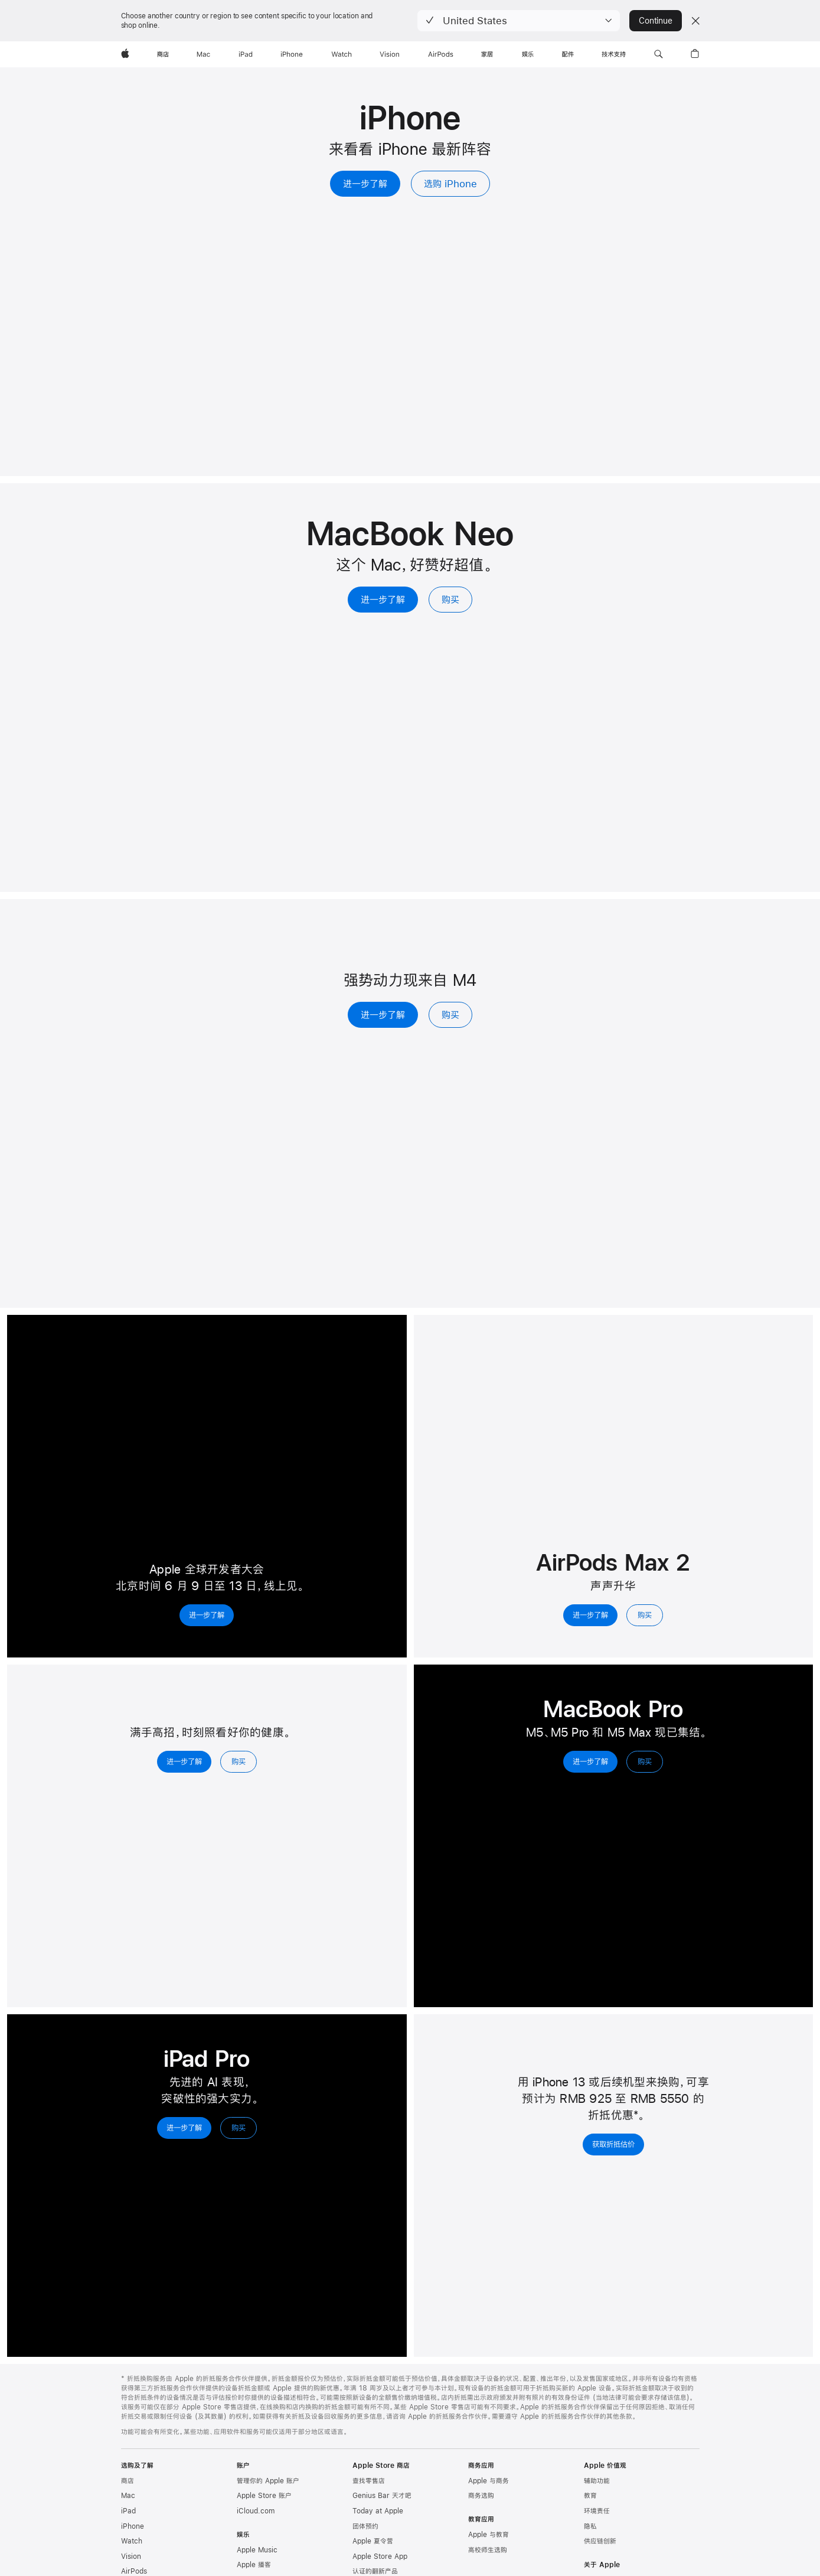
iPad (128, 2511)
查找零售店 (368, 2480)
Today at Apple (377, 2511)
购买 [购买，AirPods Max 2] (645, 1615)
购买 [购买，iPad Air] (450, 1014)
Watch (131, 2541)
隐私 (590, 2526)
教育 (590, 2495)
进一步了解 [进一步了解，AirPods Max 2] (590, 1615)
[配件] (568, 54)
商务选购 (481, 2495)
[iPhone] (292, 54)
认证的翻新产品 (375, 2571)
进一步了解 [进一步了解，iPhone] (365, 183)
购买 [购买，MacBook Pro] (645, 1761)
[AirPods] (440, 54)
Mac (128, 2495)
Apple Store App (379, 2556)
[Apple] (125, 54)
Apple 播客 (254, 2564)
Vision (131, 2556)
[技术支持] (613, 54)
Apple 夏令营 (372, 2541)
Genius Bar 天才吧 (381, 2495)
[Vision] (389, 54)
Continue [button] (655, 20)
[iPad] (245, 54)
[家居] (487, 54)
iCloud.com (256, 2511)
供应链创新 (600, 2541)
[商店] (163, 54)
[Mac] (203, 54)
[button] (519, 20)
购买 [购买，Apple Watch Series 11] (238, 1761)
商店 (127, 2480)
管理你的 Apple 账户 (268, 2480)
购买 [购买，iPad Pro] (238, 2128)
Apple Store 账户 (264, 2495)
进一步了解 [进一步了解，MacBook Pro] (590, 1761)
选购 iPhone (450, 183)
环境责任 (597, 2511)
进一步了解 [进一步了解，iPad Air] (383, 1014)
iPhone (132, 2526)
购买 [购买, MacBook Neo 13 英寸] (450, 599)
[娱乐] (528, 54)
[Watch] (341, 54)
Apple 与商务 (488, 2480)
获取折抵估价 (613, 2144)
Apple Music (257, 2550)
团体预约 (365, 2526)
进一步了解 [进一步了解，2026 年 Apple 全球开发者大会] (206, 1615)
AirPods (134, 2571)
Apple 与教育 (488, 2534)
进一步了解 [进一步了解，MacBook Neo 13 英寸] (383, 599)
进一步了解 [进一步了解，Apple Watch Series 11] (184, 1761)
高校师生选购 (487, 2550)
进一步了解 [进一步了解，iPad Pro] (184, 2128)
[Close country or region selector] (695, 20)
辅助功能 (597, 2480)
